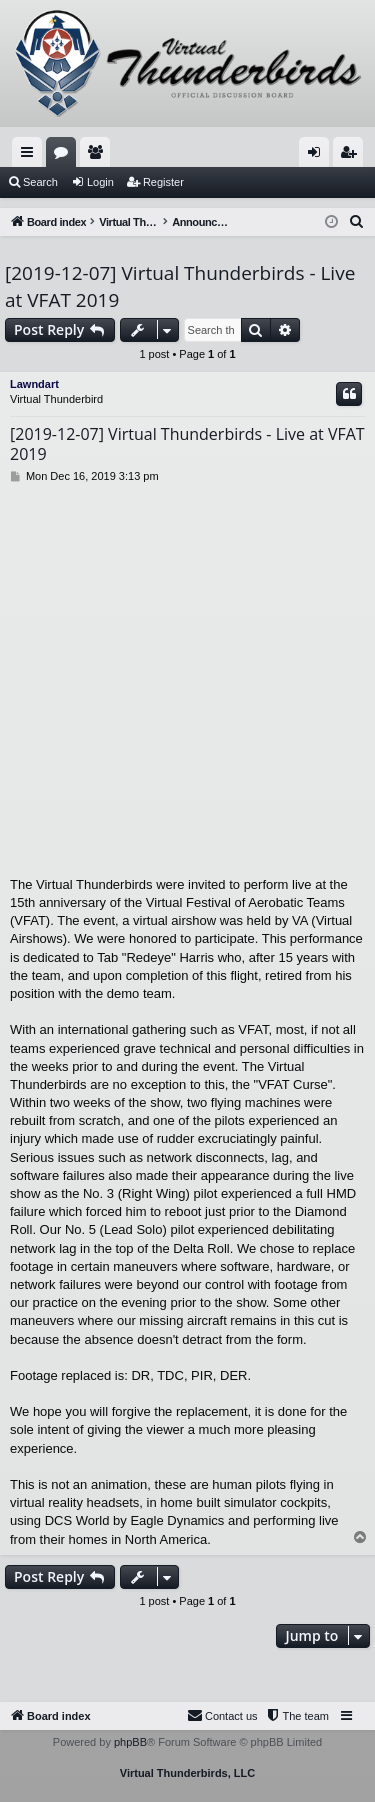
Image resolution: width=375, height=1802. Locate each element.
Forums (65, 156)
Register (163, 182)
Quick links (31, 156)
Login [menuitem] (318, 156)
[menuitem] (357, 222)
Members (99, 156)
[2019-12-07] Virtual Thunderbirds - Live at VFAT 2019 (180, 286)
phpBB (130, 1742)
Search (40, 182)
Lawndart (34, 384)
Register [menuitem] (352, 156)
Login (100, 182)
